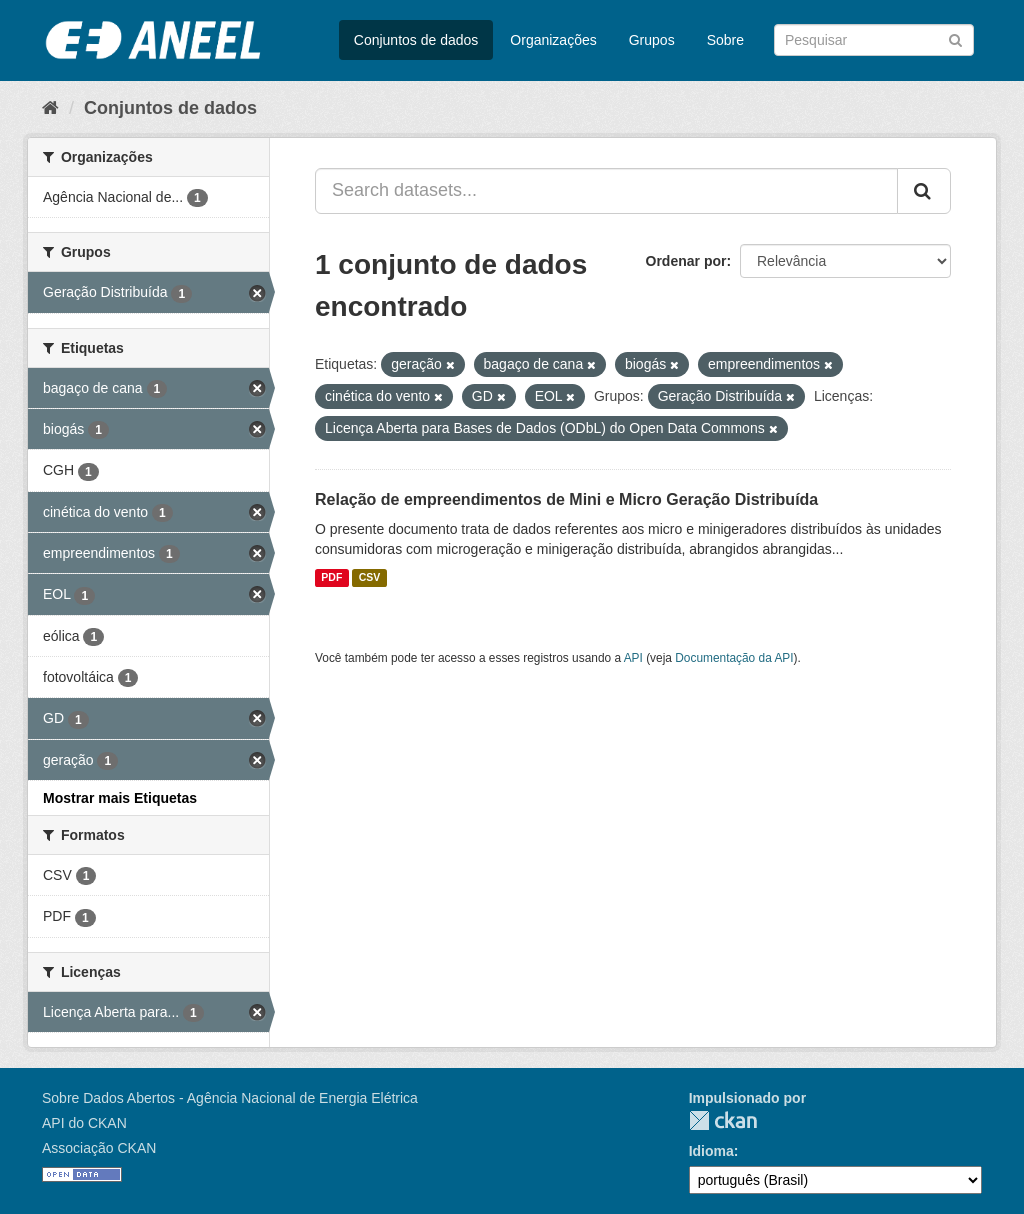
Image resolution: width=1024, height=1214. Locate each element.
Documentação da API (734, 658)
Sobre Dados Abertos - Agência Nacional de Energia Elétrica (230, 1098)
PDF (331, 578)
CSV (370, 578)
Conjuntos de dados (416, 40)
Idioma (711, 1151)
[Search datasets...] (606, 191)
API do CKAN (84, 1123)
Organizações (553, 40)
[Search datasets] (874, 40)
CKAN (723, 1120)
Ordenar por (686, 261)
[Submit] (955, 38)
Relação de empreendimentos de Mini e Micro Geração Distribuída (566, 499)
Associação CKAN (99, 1148)
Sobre (725, 40)
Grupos (652, 40)
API (633, 658)
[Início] (50, 108)
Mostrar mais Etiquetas (120, 798)
